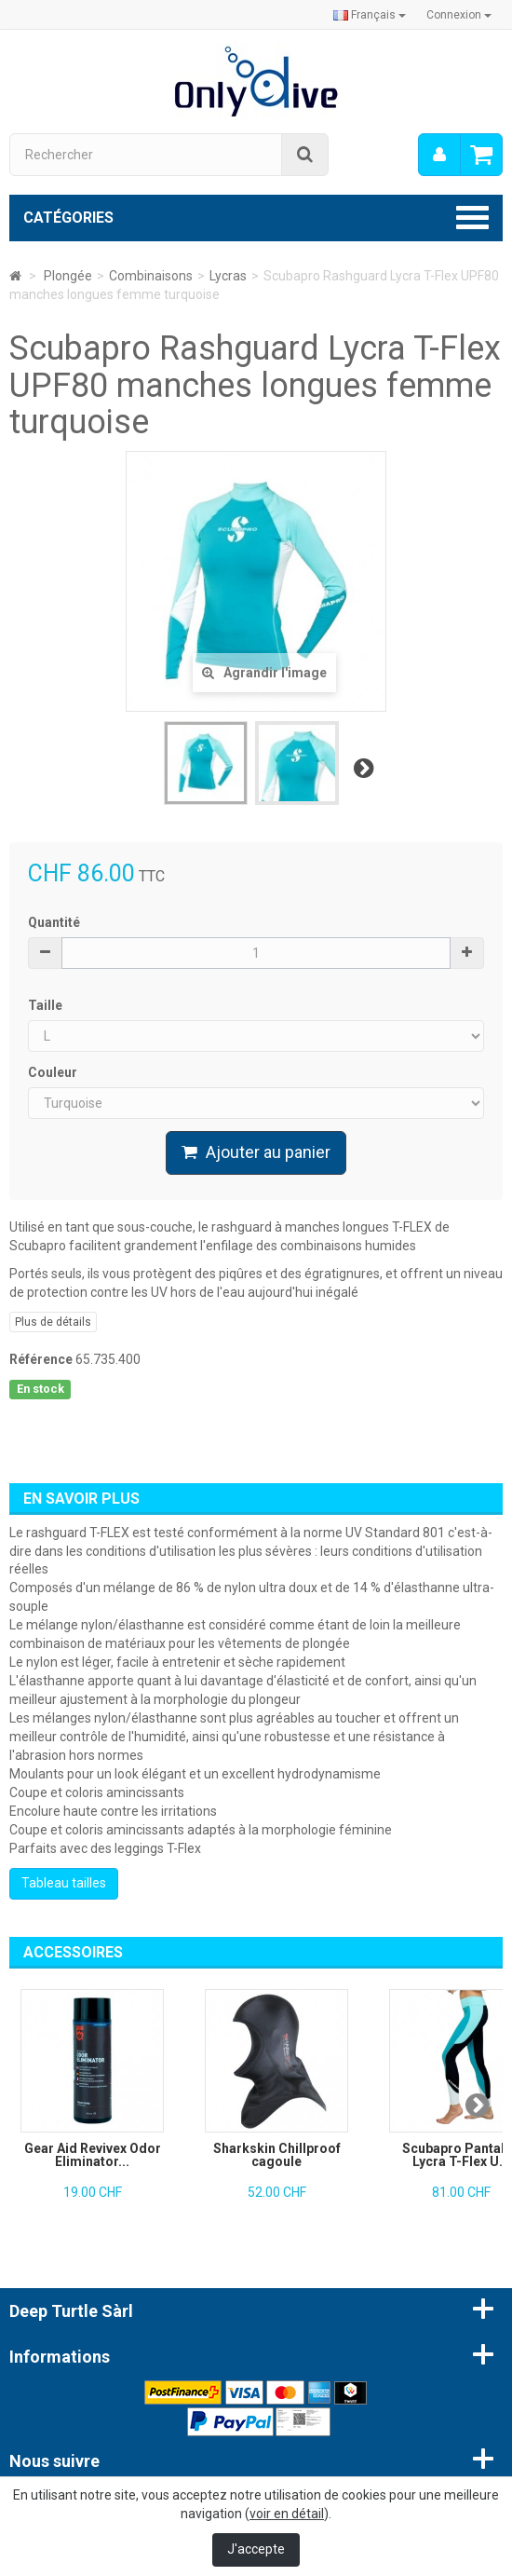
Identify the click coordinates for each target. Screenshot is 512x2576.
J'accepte (256, 2549)
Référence (41, 1359)
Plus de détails (53, 1322)
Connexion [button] (459, 14)
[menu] (439, 154)
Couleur (54, 1072)
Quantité (54, 922)
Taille (46, 1005)
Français (369, 14)
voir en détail (286, 2513)
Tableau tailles (63, 1882)
